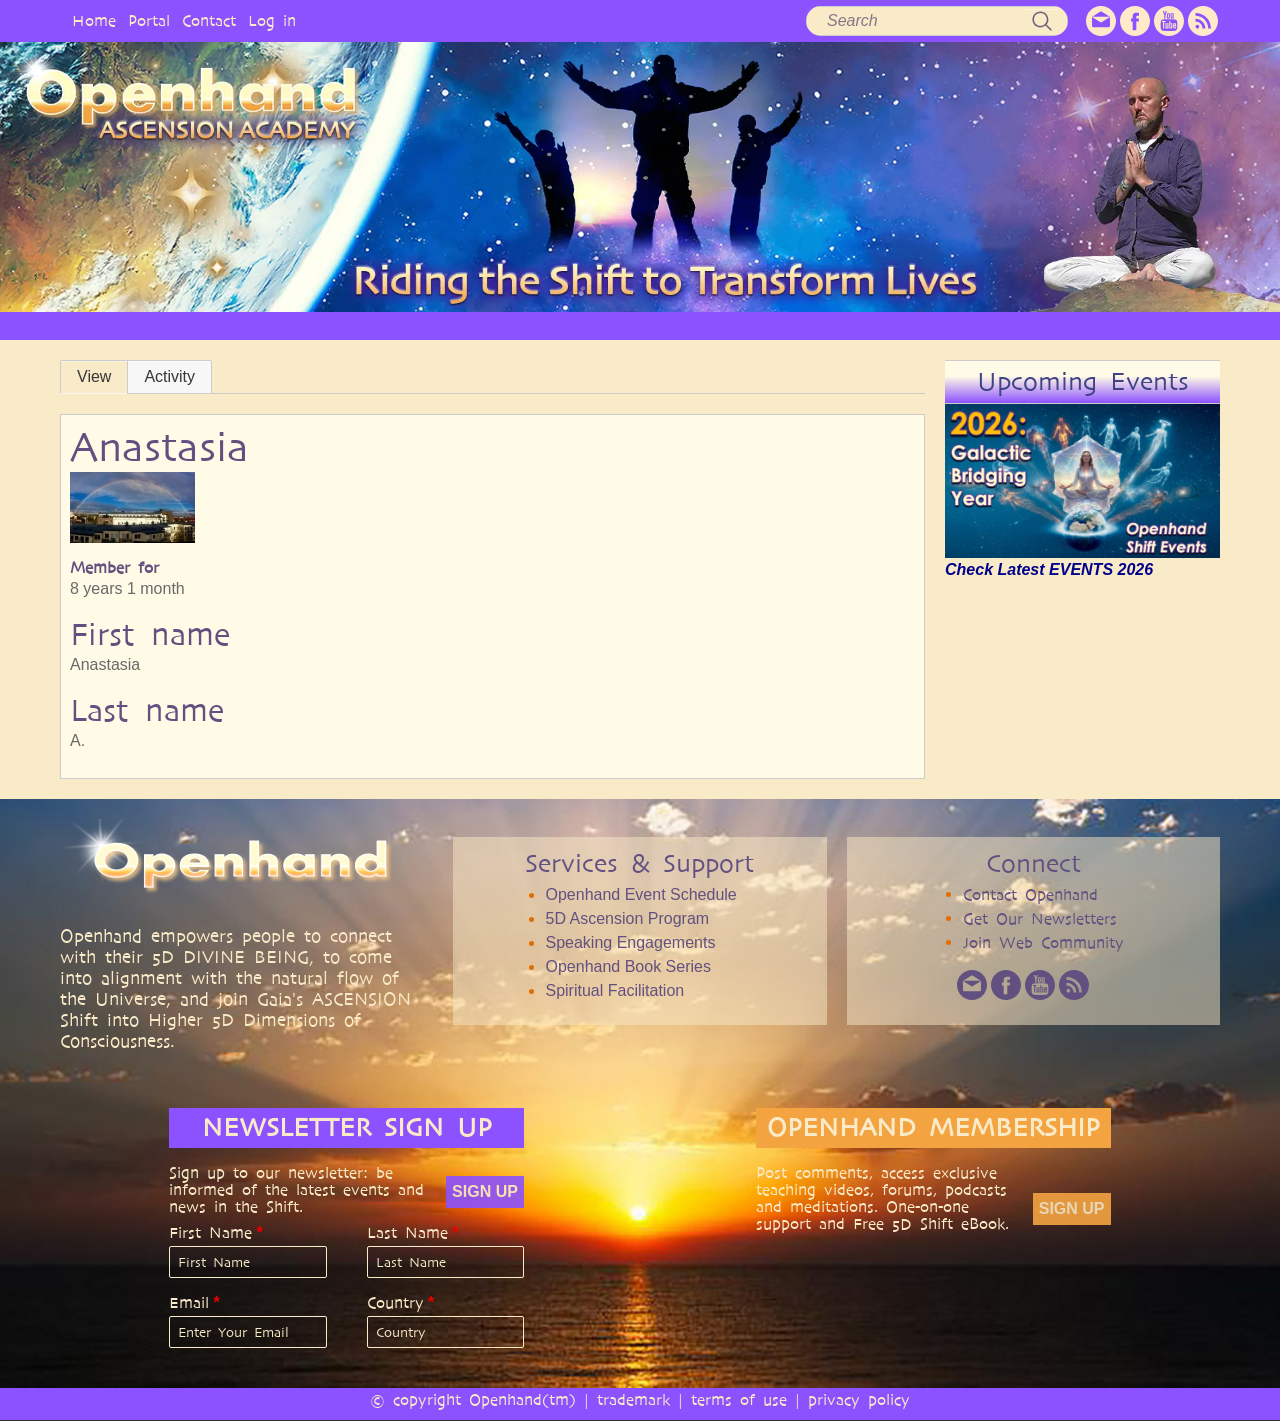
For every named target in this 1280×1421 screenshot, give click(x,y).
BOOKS (886, 325)
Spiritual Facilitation (614, 990)
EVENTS (1093, 325)
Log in (272, 20)
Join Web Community (1043, 942)
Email (189, 1303)
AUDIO (803, 325)
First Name (210, 1233)
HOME (210, 325)
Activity (169, 376)
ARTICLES (632, 325)
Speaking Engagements (630, 942)
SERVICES (533, 325)
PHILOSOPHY (424, 325)
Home (94, 20)
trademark (633, 1399)
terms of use (739, 1399)
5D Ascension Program (627, 918)
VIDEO (721, 325)
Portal (149, 20)
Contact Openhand (1030, 894)
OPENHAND (307, 325)
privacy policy (859, 1399)
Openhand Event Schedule (640, 894)
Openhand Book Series (627, 966)
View (94, 376)
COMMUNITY (988, 325)
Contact (209, 20)
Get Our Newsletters (1040, 918)
